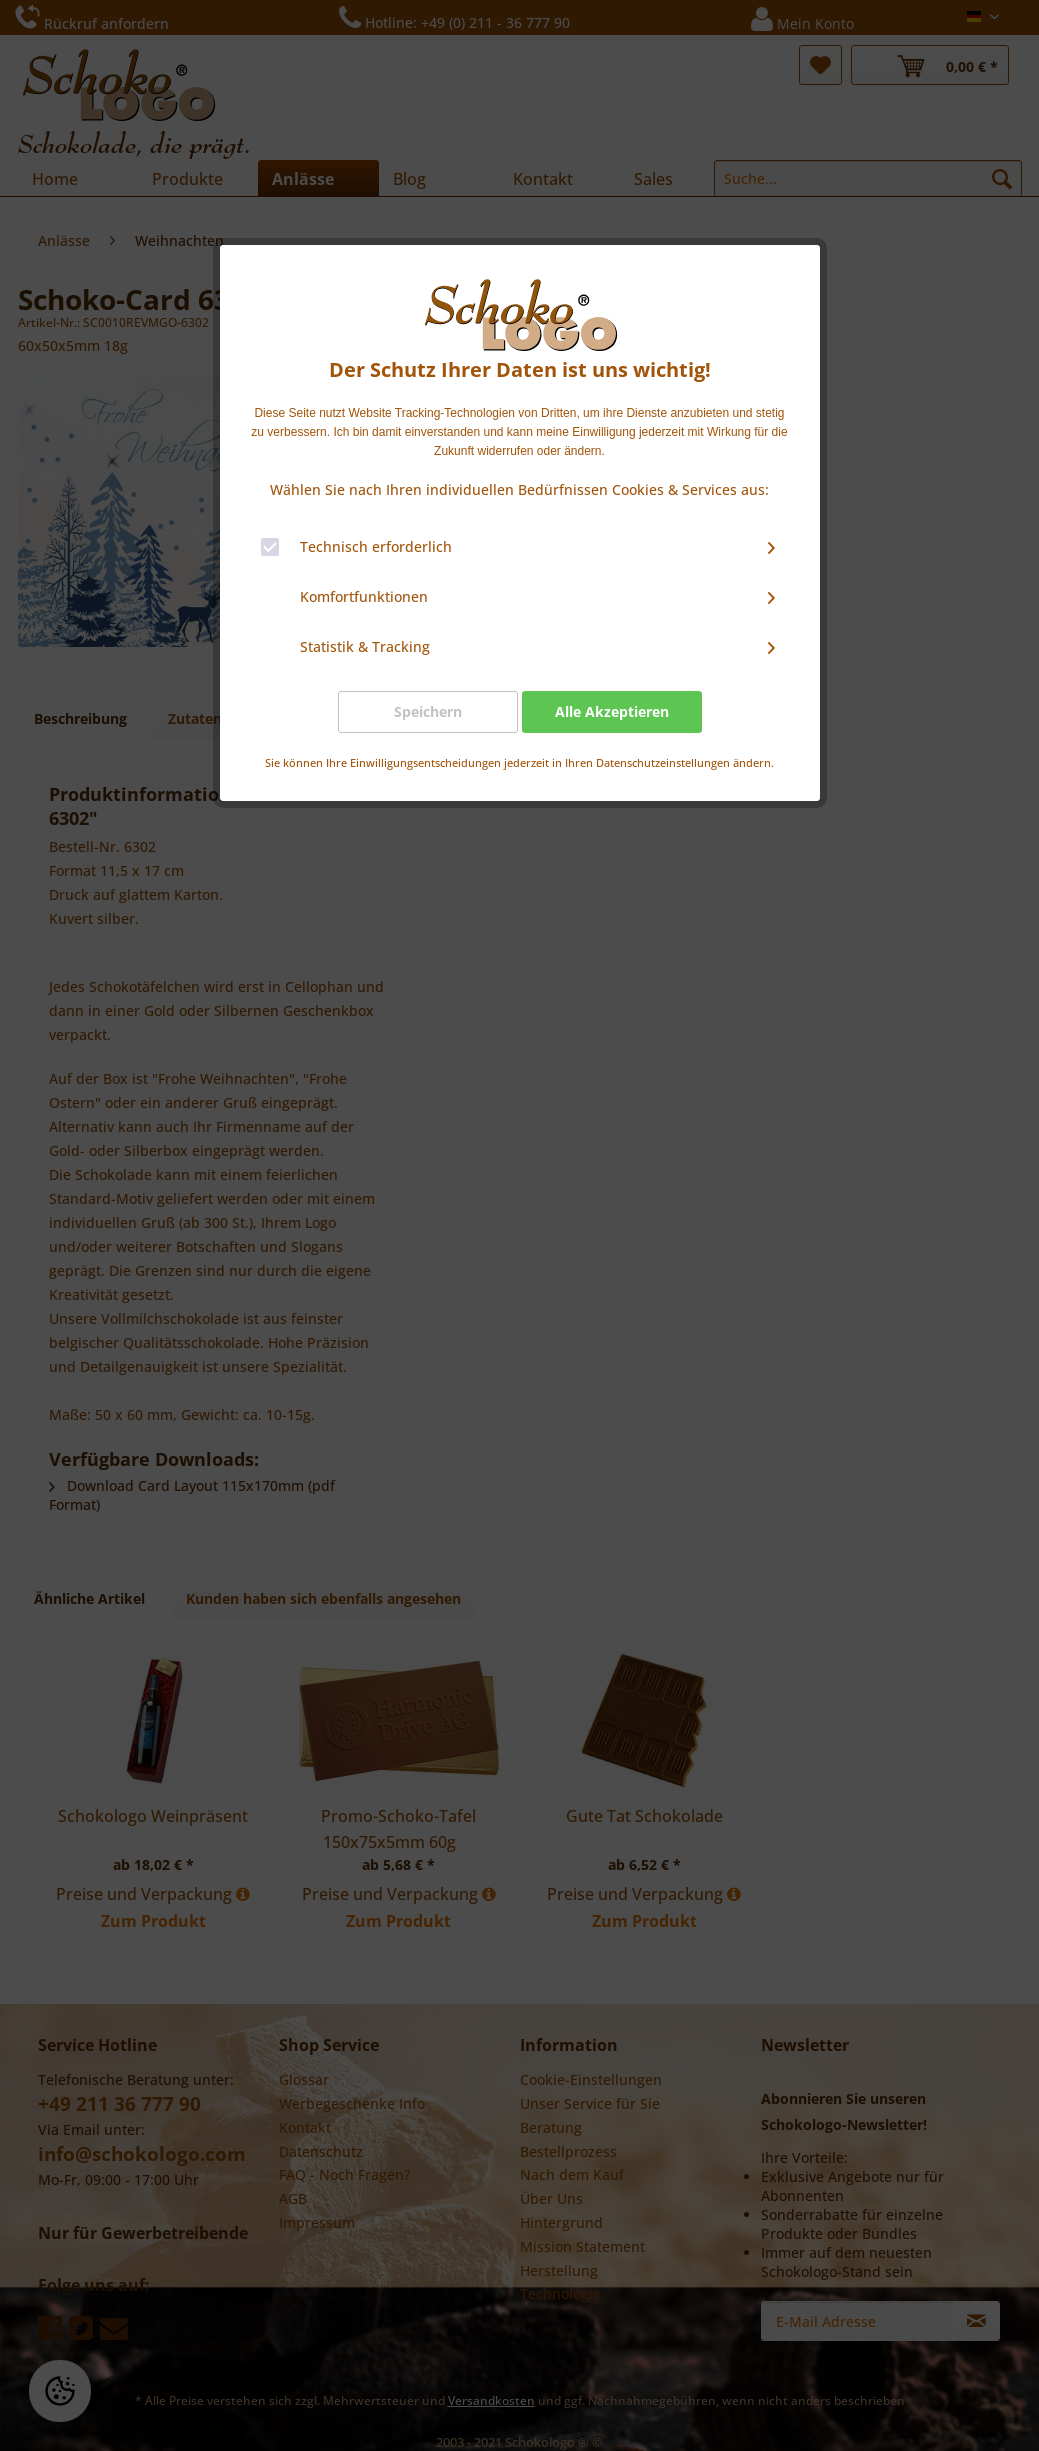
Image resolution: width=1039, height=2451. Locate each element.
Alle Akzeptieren (612, 711)
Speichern (428, 711)
